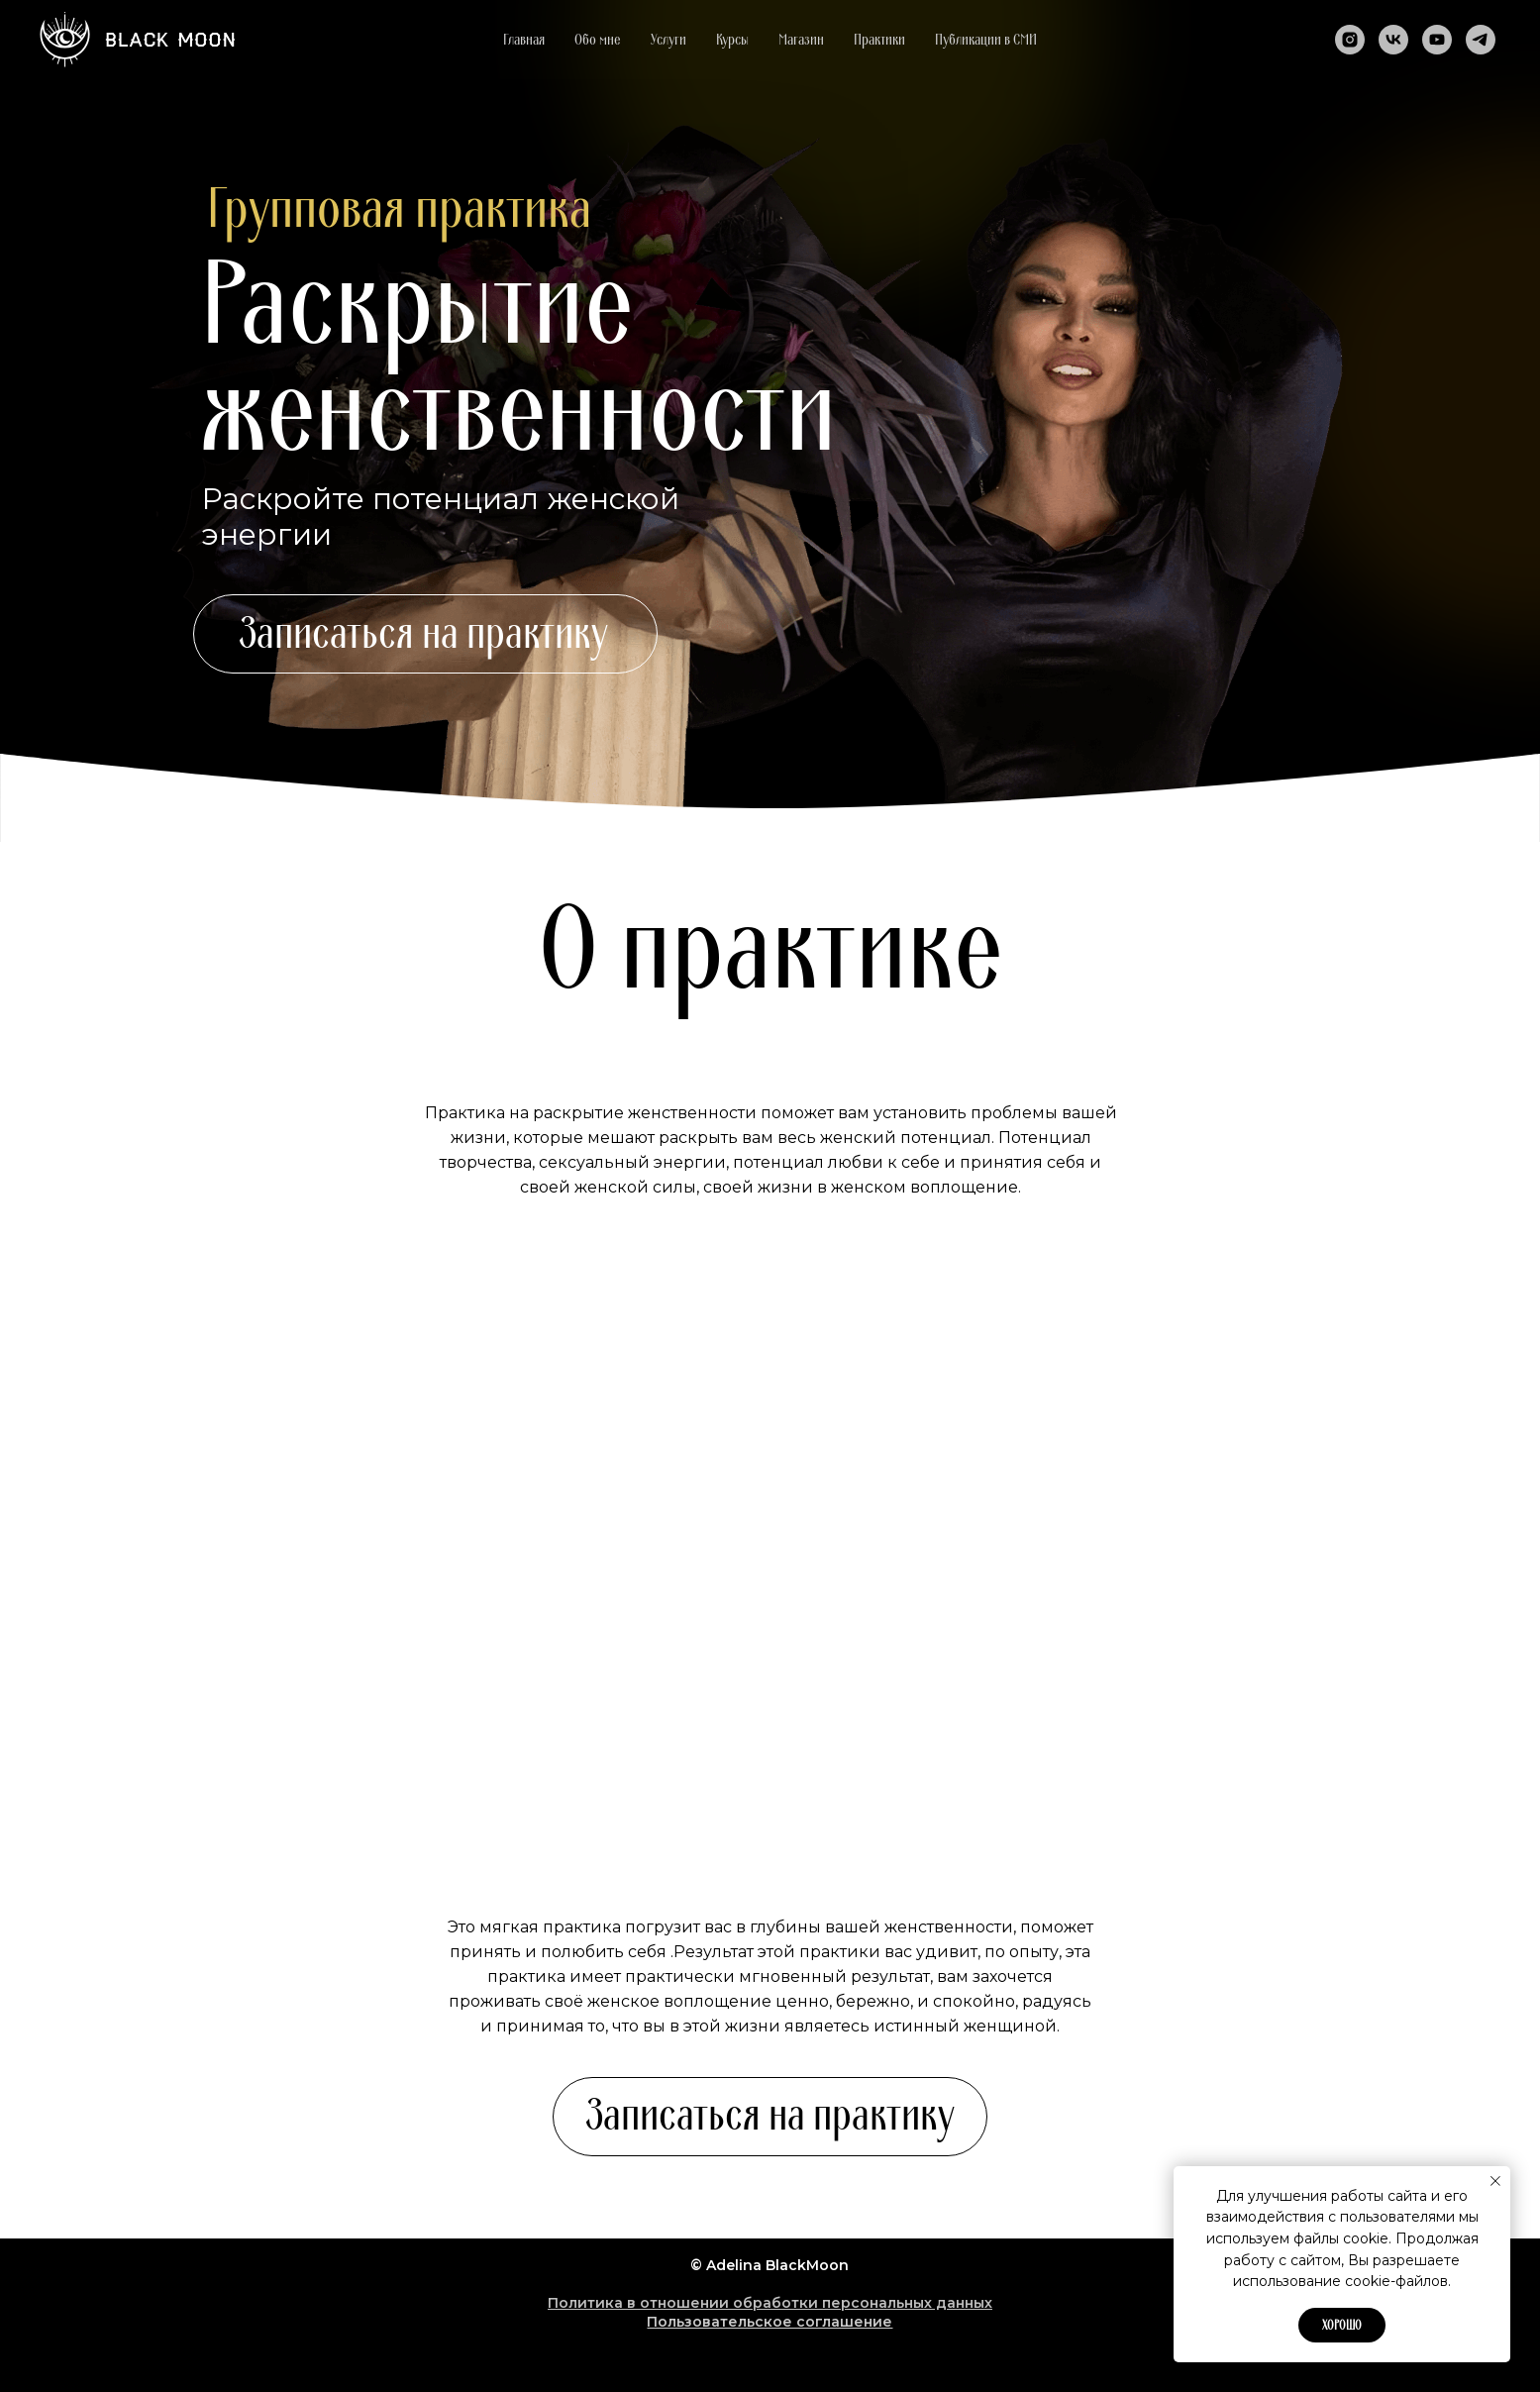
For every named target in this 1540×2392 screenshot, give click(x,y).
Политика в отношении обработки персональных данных (770, 2303)
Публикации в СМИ (986, 40)
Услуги (668, 40)
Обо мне (597, 40)
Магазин (801, 40)
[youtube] (1437, 39)
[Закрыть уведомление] (1495, 2181)
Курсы (732, 40)
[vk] (1393, 39)
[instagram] (1350, 39)
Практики (879, 40)
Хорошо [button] (1342, 2326)
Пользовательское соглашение (769, 2322)
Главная (524, 40)
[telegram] (1480, 39)
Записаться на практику (423, 634)
